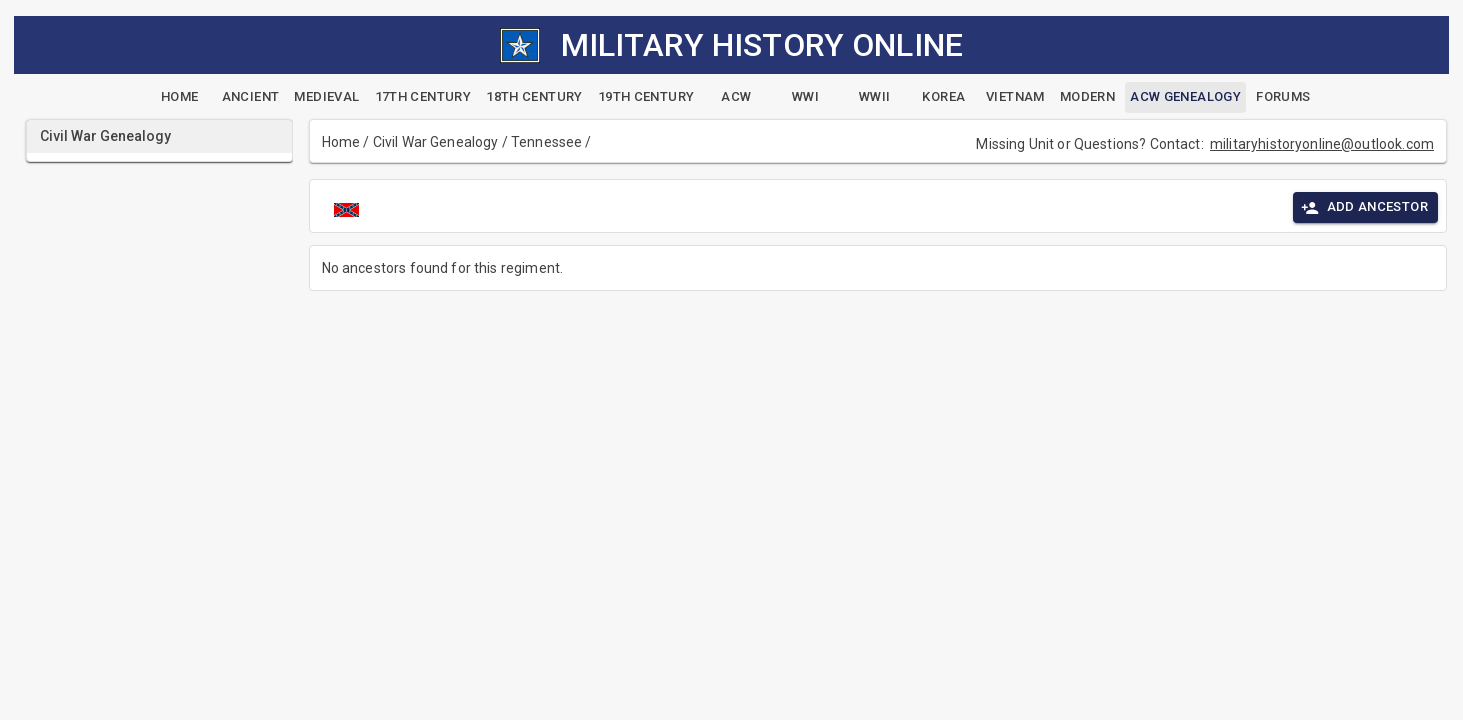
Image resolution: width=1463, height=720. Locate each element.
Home (341, 142)
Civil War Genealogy (436, 142)
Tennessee (546, 142)
